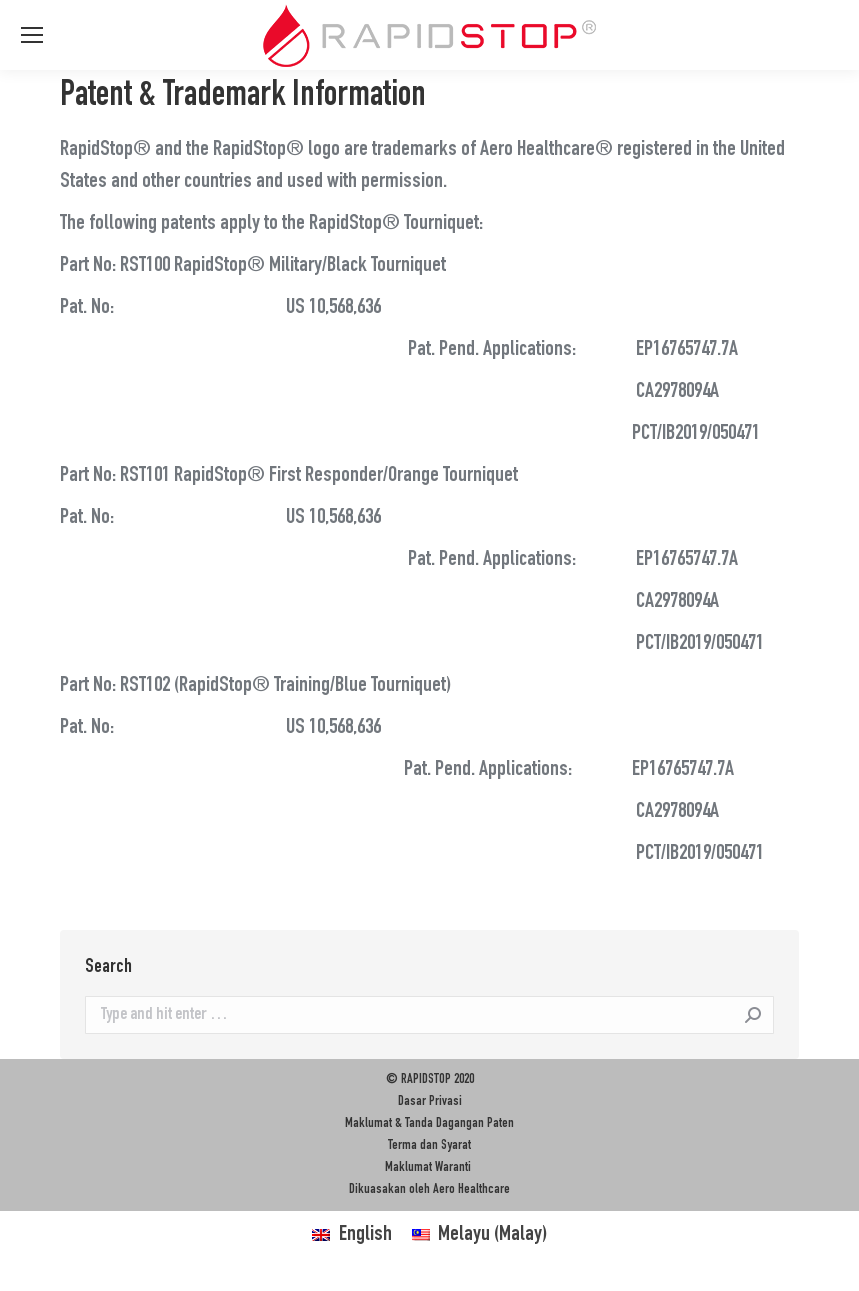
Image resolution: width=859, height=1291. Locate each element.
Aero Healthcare (471, 1190)
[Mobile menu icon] (32, 35)
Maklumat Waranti (429, 1168)
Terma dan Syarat (429, 1146)
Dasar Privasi (430, 1102)
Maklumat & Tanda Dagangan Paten (429, 1124)
